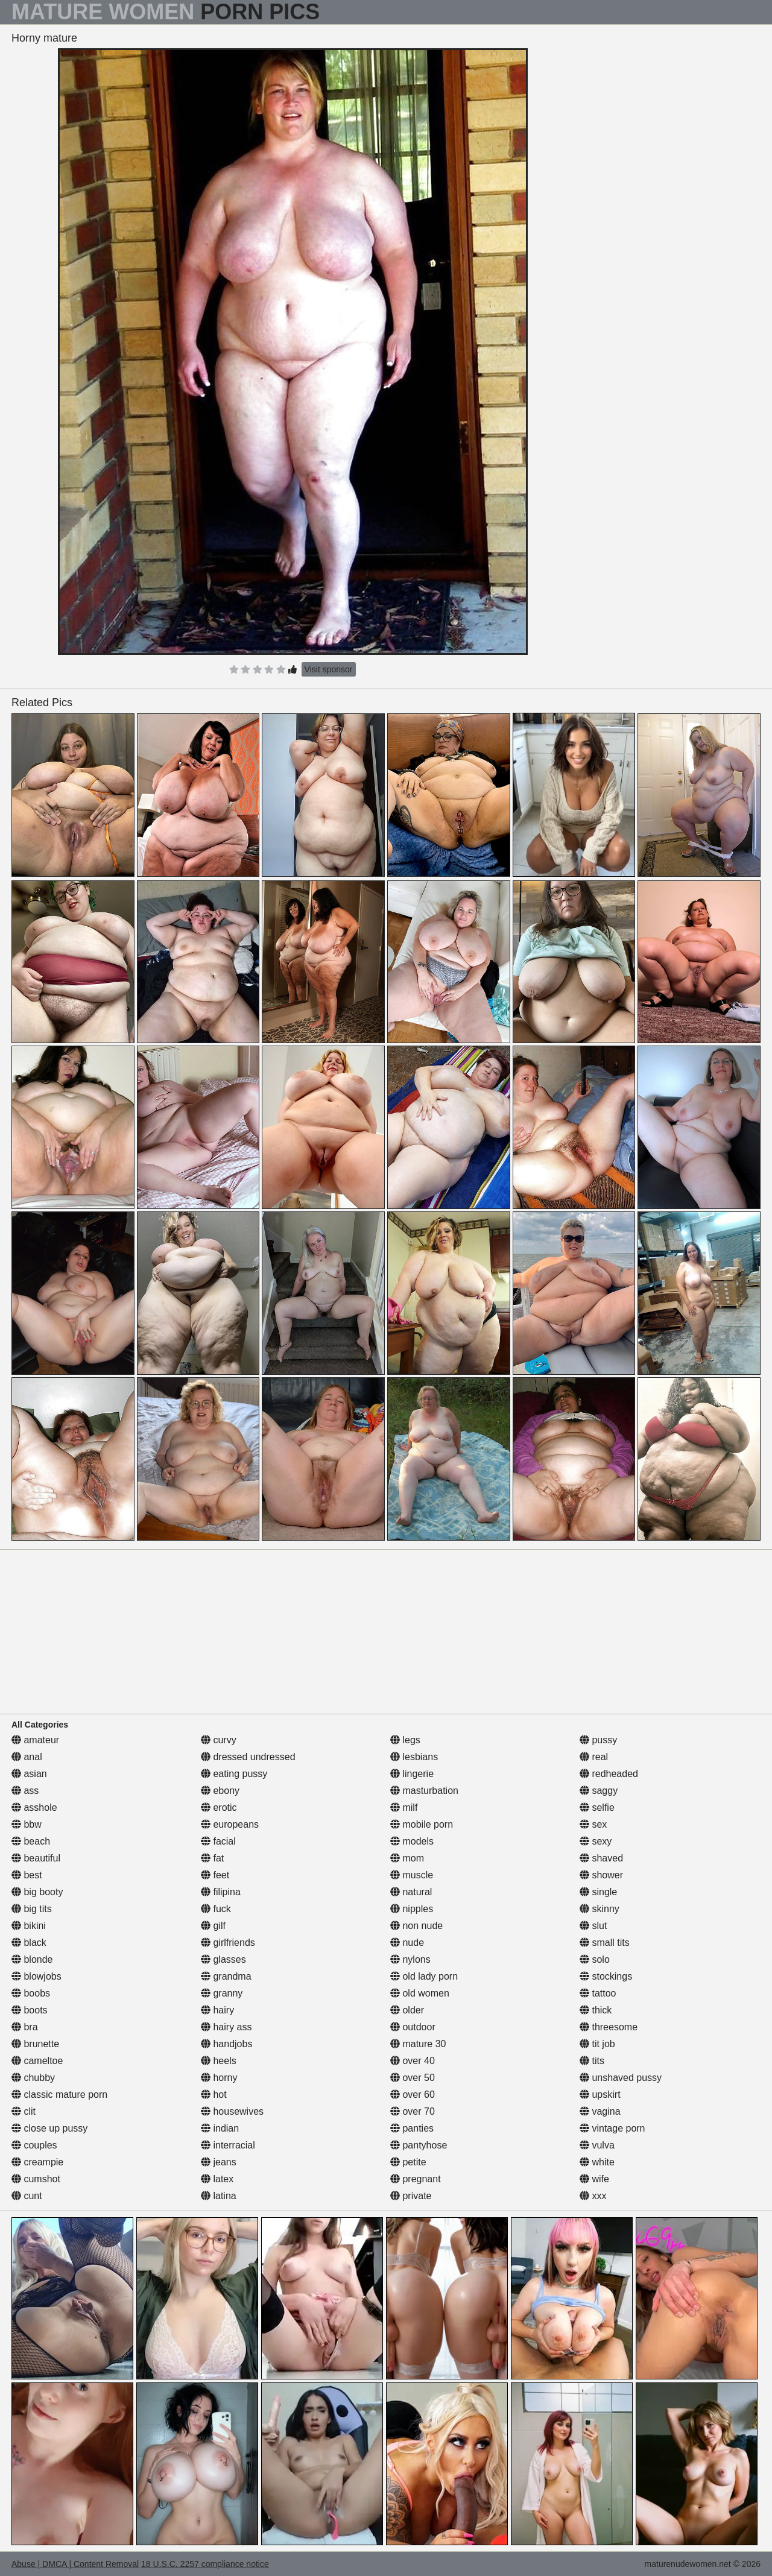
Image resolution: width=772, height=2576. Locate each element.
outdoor (412, 2027)
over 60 (412, 2094)
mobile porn (421, 1824)
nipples (411, 1909)
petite (408, 2162)
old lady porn (424, 1976)
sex (593, 1824)
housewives (232, 2111)
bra (24, 2027)
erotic (219, 1807)
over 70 (412, 2111)
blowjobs (36, 1976)
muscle (411, 1875)
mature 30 (418, 2044)
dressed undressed (248, 1757)
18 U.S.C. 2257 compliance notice (205, 2564)
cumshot (35, 2179)
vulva (597, 2145)
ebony (220, 1790)
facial (218, 1841)
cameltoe (37, 2061)
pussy (598, 1740)
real (594, 1757)
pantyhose (418, 2145)
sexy (596, 1841)
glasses (223, 1959)
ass (25, 1790)
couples (34, 2145)
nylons (410, 1959)
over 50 (412, 2077)
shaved (601, 1858)
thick (596, 2010)
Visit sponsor (329, 669)
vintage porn (612, 2128)
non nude (416, 1926)
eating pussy (234, 1774)
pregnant (415, 2179)
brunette (35, 2044)
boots (29, 2010)
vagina (600, 2111)
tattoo (598, 1993)
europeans (230, 1824)
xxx (593, 2196)
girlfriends (228, 1942)
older (407, 2010)
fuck (216, 1909)
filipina (221, 1892)
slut (593, 1926)
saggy (599, 1790)
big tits (31, 1909)
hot (214, 2094)
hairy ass (226, 2027)
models (412, 1841)
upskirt (600, 2094)
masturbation (424, 1790)
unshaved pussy (621, 2077)
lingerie (412, 1774)
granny (221, 1993)
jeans (218, 2162)
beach (30, 1841)
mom (407, 1858)
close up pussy (49, 2128)
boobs (30, 1993)
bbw (26, 1824)
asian (29, 1774)
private (410, 2196)
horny (219, 2077)
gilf (213, 1926)
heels (218, 2061)
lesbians (414, 1757)
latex (217, 2179)
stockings (606, 1976)
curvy (218, 1740)
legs (405, 1740)
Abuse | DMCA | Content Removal (75, 2564)
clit (23, 2111)
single (598, 1892)
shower (601, 1875)
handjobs (226, 2044)
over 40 (412, 2061)
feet (215, 1875)
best (26, 1875)
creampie (37, 2162)
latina (218, 2196)
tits (592, 2061)
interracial (228, 2145)
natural (411, 1892)
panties (412, 2128)
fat (212, 1858)
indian (220, 2128)
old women (419, 1993)
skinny (599, 1909)
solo (595, 1959)
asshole (34, 1807)
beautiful (35, 1858)
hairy (217, 2010)
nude (407, 1942)
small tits (605, 1942)
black (28, 1942)
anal (26, 1757)
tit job (597, 2044)
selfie (597, 1807)
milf (403, 1807)
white (597, 2162)
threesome (609, 2027)
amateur (35, 1740)
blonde (32, 1959)
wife (594, 2179)
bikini (28, 1926)
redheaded (609, 1774)
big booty (37, 1892)
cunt (26, 2196)
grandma (226, 1976)
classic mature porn (59, 2094)
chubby (33, 2077)
